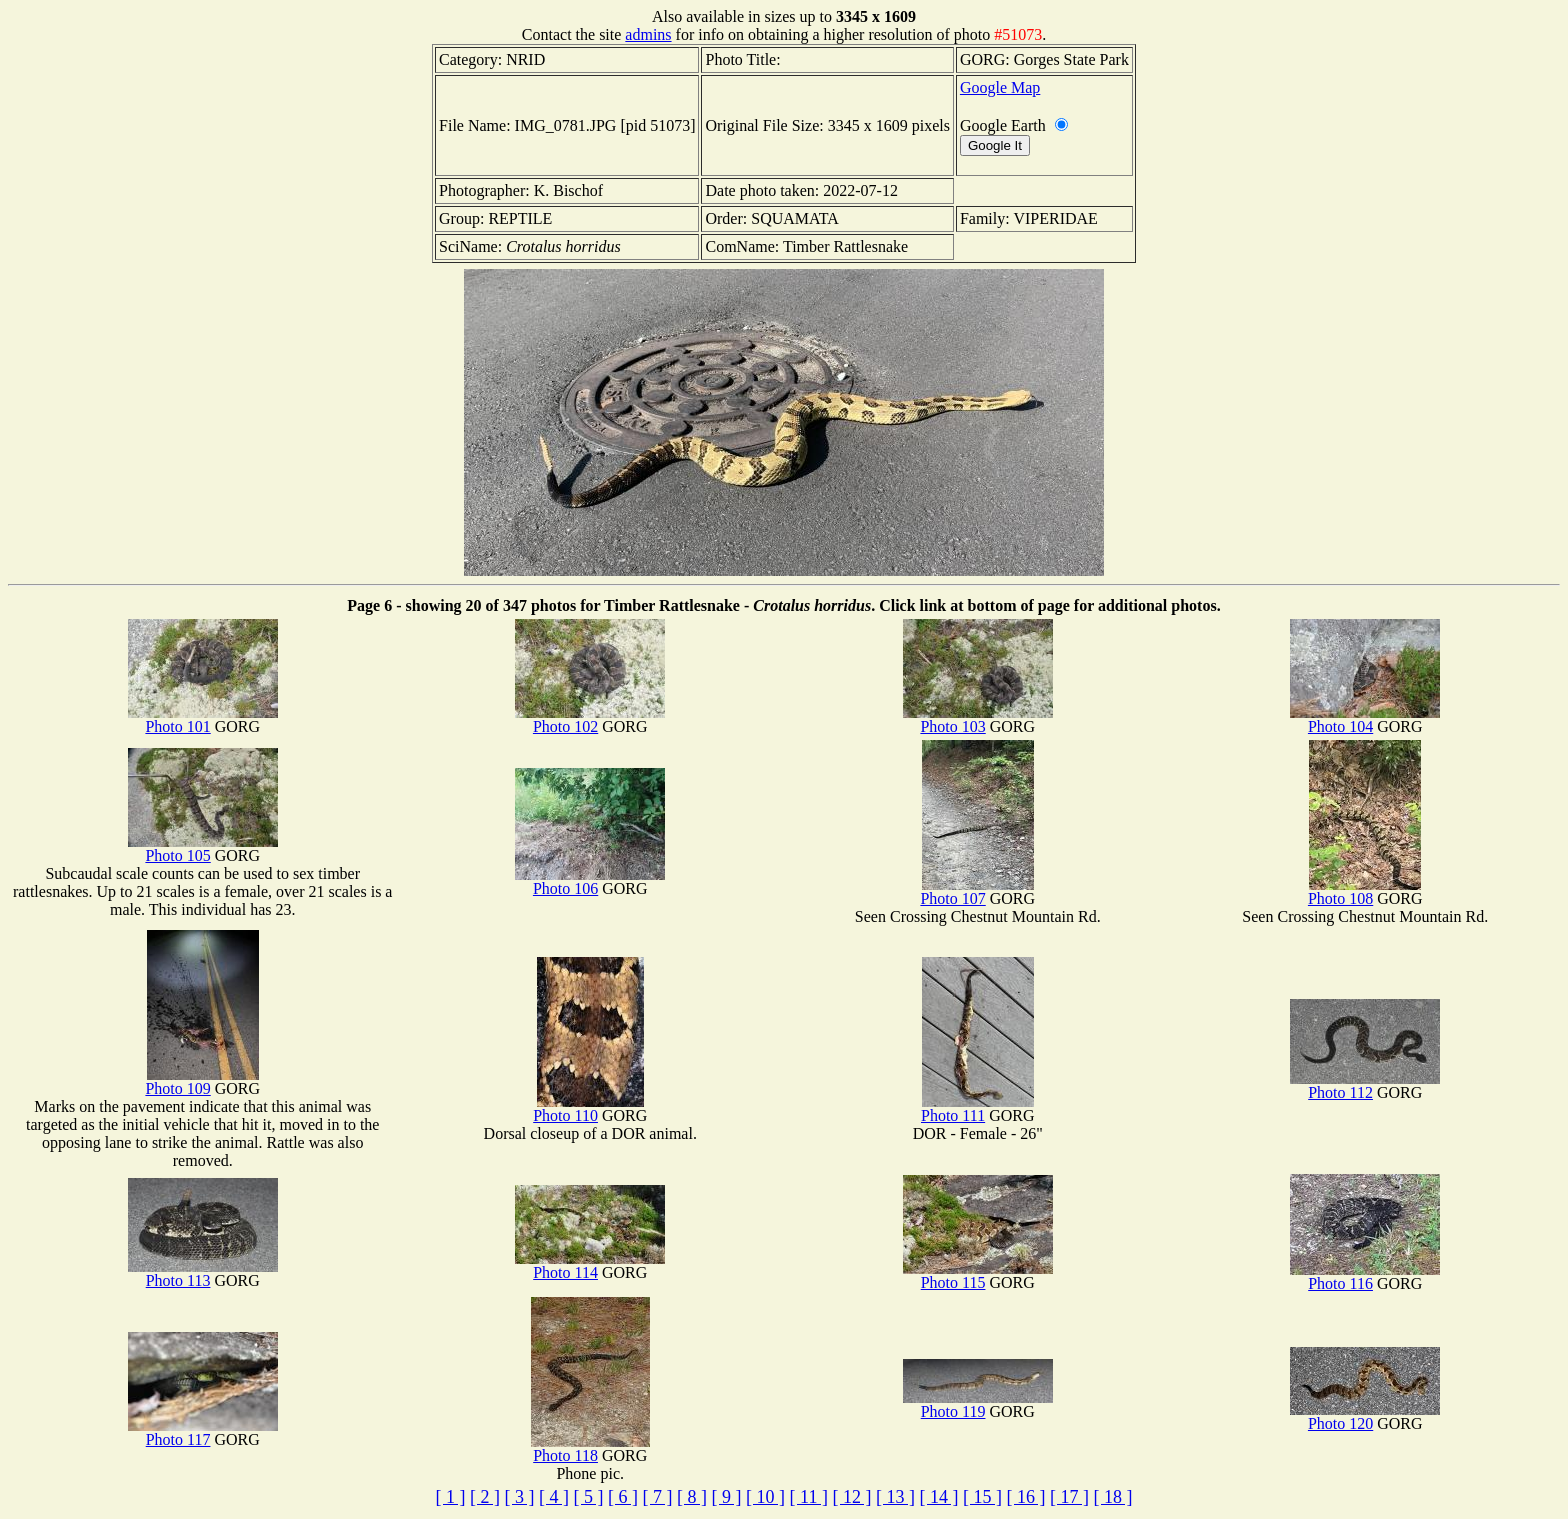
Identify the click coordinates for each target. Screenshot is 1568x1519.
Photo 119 (978, 1404)
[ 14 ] (938, 1497)
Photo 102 (590, 719)
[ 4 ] (554, 1497)
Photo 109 (201, 1081)
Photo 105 (203, 848)
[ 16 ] (1025, 1497)
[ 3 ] (520, 1497)
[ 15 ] (982, 1497)
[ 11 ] (809, 1497)
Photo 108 (1364, 891)
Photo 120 (1365, 1416)
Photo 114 (590, 1265)
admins (648, 34)
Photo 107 (976, 891)
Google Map (1000, 87)
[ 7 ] (658, 1497)
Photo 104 (1365, 719)
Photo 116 (1365, 1276)
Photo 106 (590, 881)
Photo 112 (1365, 1085)
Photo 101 (203, 719)
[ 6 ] (623, 1497)
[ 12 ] (851, 1497)
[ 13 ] (895, 1497)
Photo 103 (978, 719)
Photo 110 (588, 1108)
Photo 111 (977, 1108)
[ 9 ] (727, 1497)
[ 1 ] (451, 1497)
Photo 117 (203, 1432)
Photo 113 (203, 1273)
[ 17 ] (1069, 1497)
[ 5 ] (589, 1497)
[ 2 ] (485, 1497)
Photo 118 (590, 1448)
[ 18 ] (1112, 1497)
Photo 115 (978, 1275)
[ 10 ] (765, 1497)
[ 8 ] (692, 1497)
